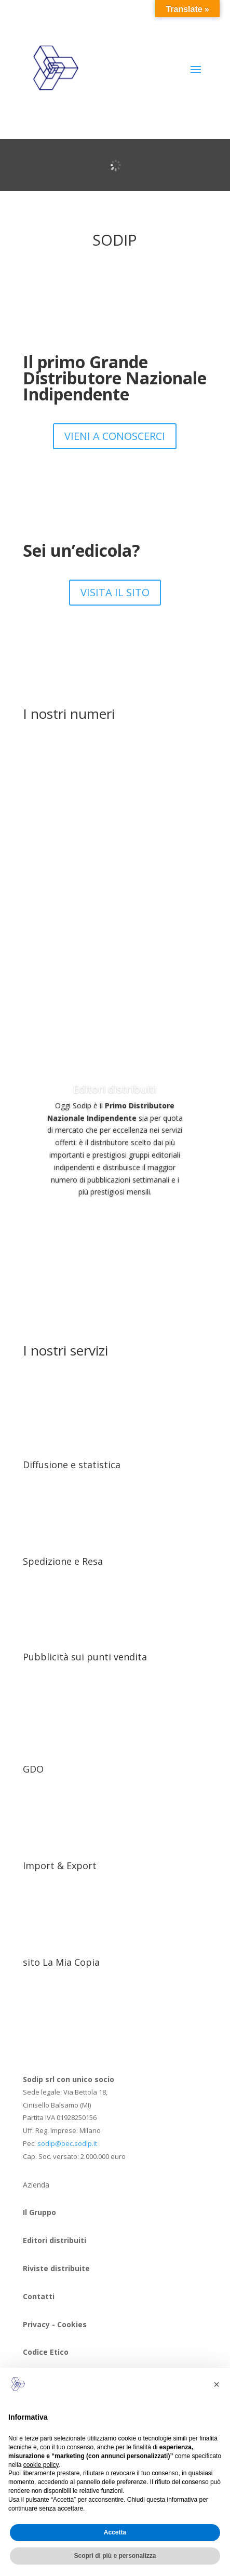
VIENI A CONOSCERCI (114, 436)
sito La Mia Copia (61, 1962)
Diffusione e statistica (71, 1464)
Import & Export (60, 1865)
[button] (216, 2384)
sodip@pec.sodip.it (67, 2143)
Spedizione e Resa (63, 1561)
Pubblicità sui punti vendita (85, 1657)
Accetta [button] (115, 2532)
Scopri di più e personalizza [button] (115, 2555)
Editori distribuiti (114, 1089)
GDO (33, 1769)
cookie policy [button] (41, 2464)
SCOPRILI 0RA (114, 1221)
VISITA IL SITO (115, 592)
